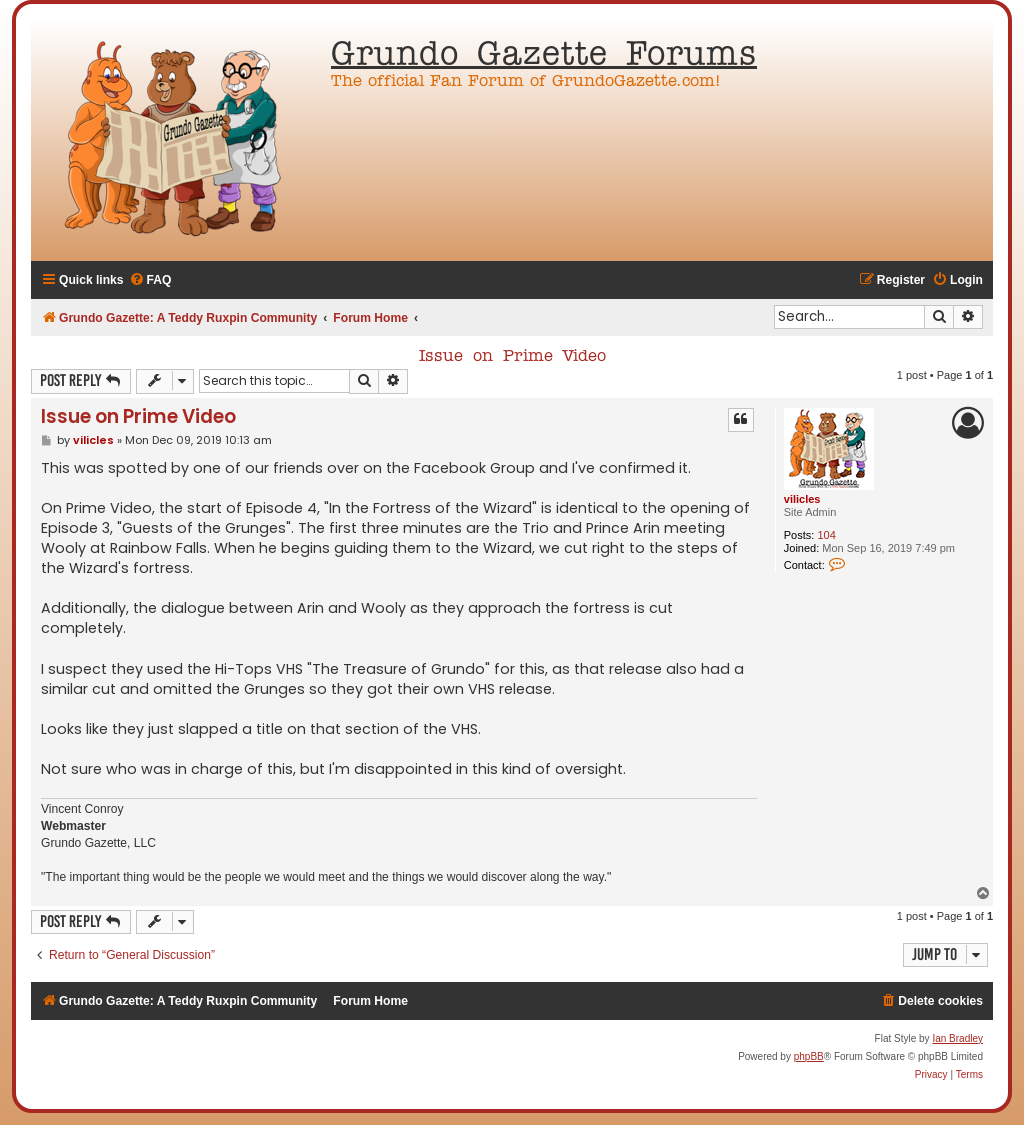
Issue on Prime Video (512, 357)
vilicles (802, 499)
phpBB (809, 1056)
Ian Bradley (957, 1038)
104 (826, 535)
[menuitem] (150, 280)
